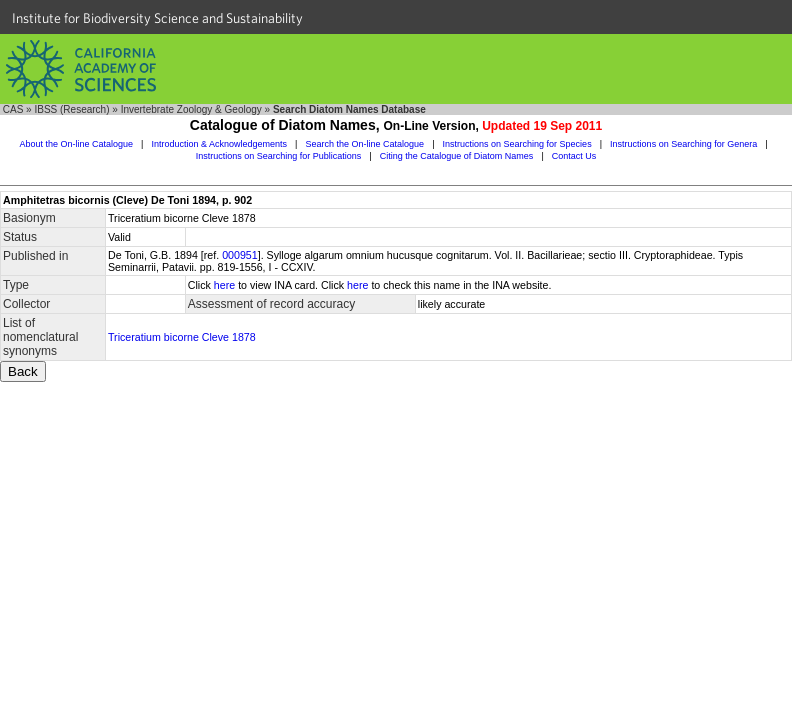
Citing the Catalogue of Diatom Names (457, 156)
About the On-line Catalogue (76, 144)
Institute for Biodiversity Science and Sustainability (157, 18)
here (224, 285)
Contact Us (574, 156)
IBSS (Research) (71, 109)
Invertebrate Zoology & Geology (191, 109)
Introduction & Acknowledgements (219, 144)
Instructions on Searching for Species (517, 144)
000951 (240, 255)
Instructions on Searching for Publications (279, 156)
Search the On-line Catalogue (365, 144)
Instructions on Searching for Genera (683, 144)
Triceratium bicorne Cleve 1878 (182, 337)
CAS (13, 109)
